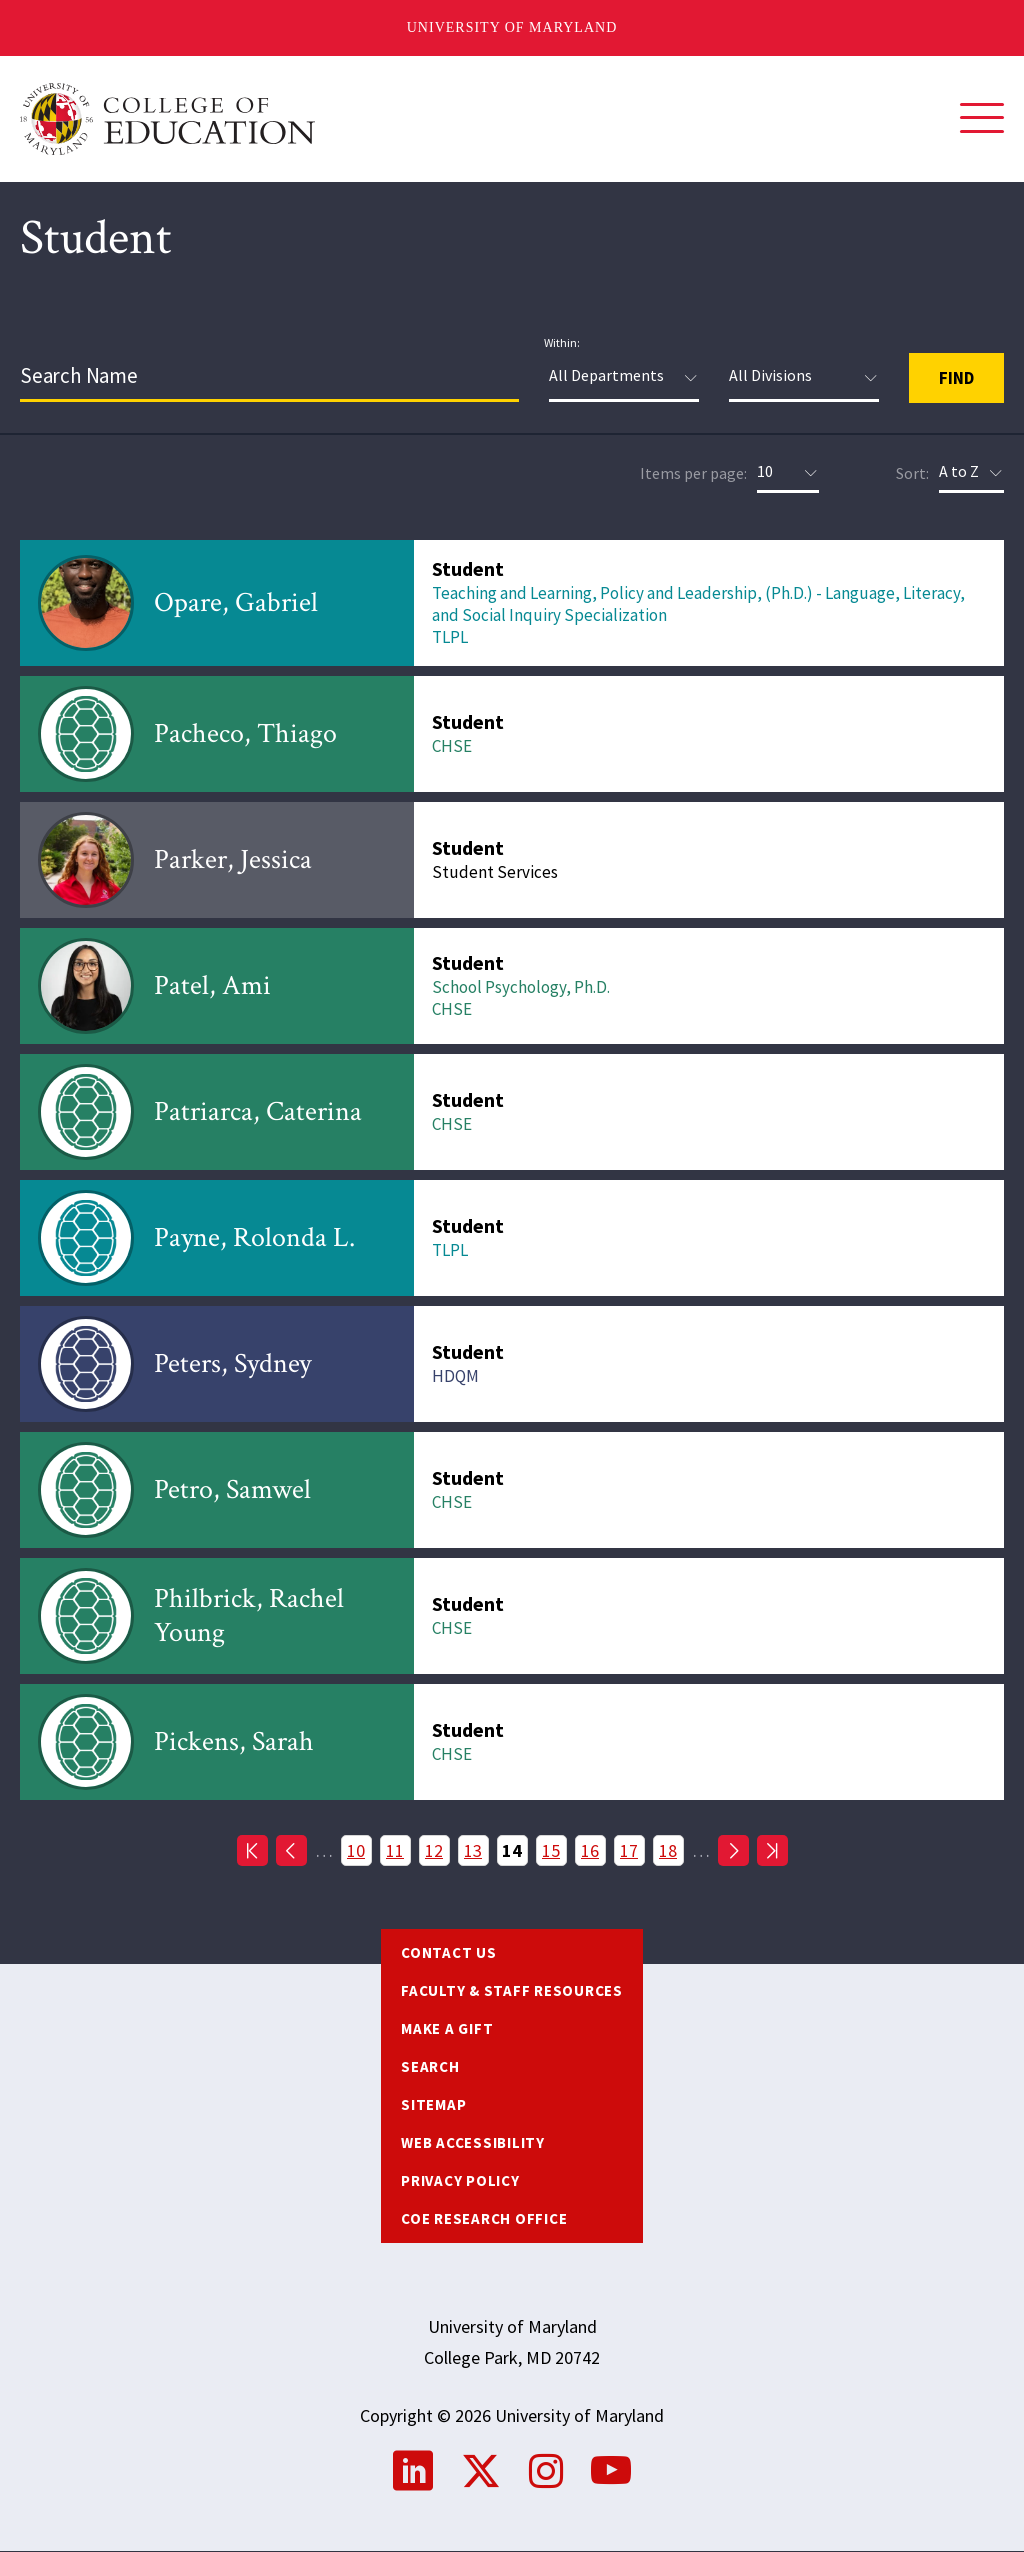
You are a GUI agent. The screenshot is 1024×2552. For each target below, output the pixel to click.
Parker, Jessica (233, 859)
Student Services (495, 872)
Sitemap (433, 2104)
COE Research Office (484, 2218)
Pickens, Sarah (234, 1741)
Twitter (481, 2471)
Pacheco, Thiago (245, 733)
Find (956, 378)
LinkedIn (413, 2471)
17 (632, 1849)
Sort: (912, 473)
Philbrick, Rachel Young (249, 1615)
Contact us (449, 1952)
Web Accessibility (473, 2142)
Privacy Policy (460, 2180)
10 (359, 1849)
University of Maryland (512, 27)
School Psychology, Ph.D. (521, 987)
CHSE (452, 746)
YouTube (611, 2471)
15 (554, 1849)
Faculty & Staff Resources (512, 1990)
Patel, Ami (212, 985)
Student (468, 568)
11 (398, 1849)
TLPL (450, 637)
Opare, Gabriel (236, 602)
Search (430, 2066)
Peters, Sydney (232, 1363)
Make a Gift (447, 2028)
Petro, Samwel (232, 1489)
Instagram (546, 2471)
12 (437, 1849)
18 (671, 1849)
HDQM (455, 1376)
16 (593, 1849)
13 (476, 1849)
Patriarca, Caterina (258, 1111)
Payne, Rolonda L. (254, 1237)
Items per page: (693, 473)
